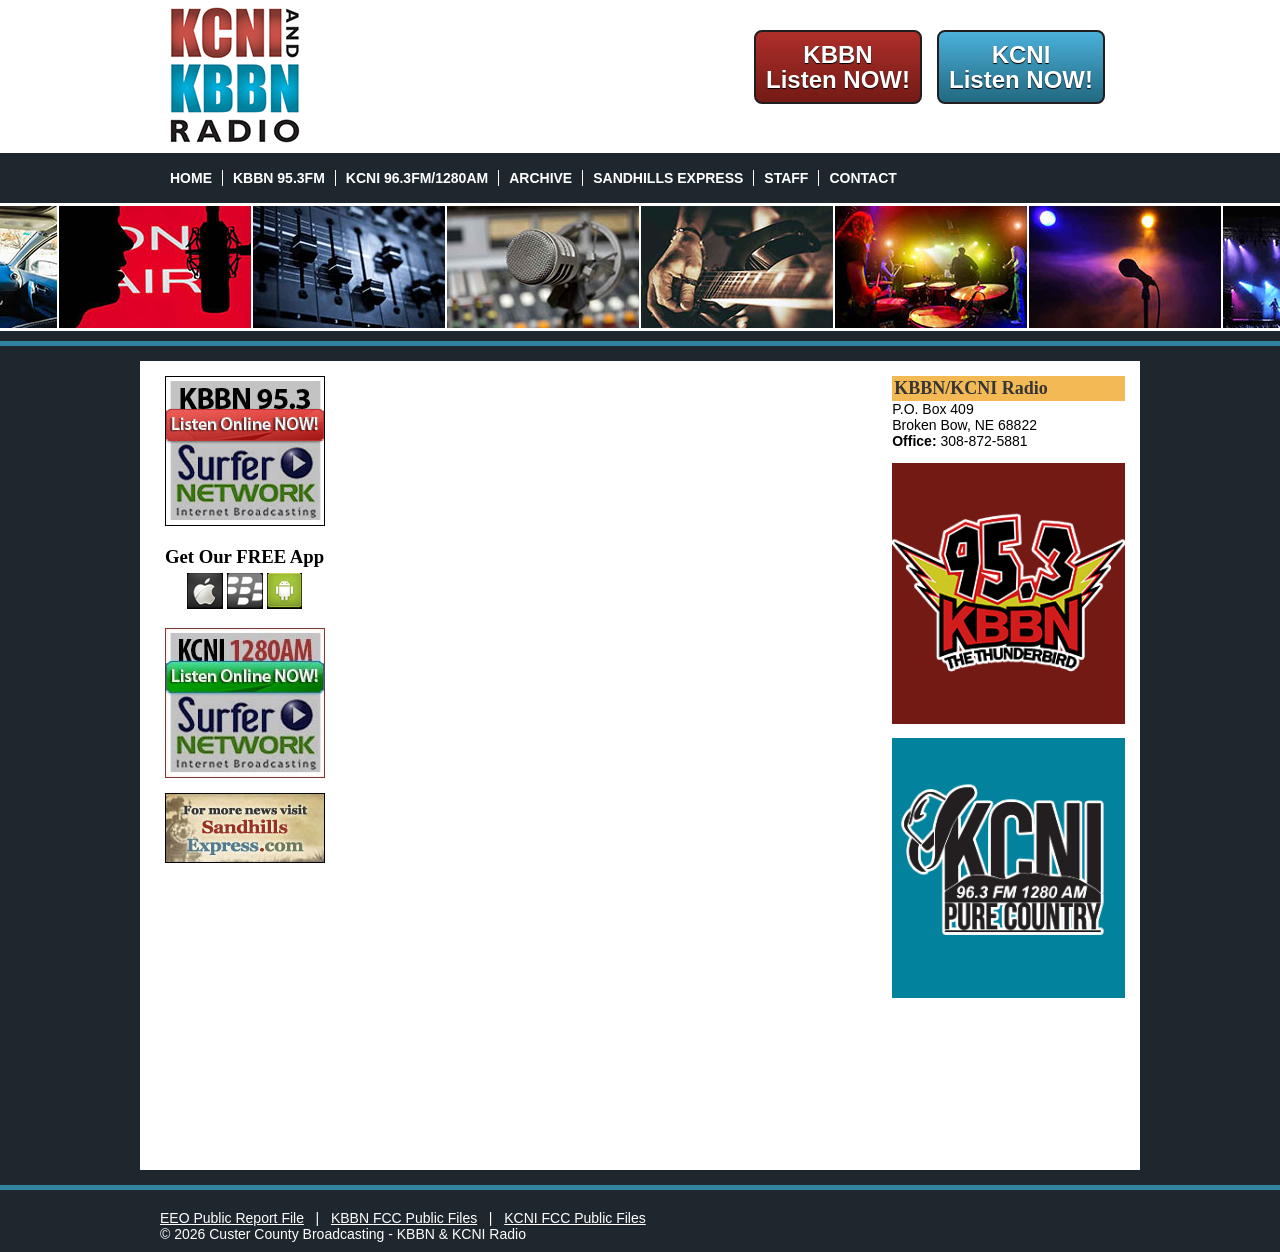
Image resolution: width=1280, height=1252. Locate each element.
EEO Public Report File (232, 1218)
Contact (862, 178)
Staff (786, 178)
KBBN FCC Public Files (404, 1218)
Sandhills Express (668, 178)
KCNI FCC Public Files (575, 1218)
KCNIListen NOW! (1021, 67)
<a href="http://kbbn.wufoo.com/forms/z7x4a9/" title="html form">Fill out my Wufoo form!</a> (608, 765)
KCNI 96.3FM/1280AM (417, 178)
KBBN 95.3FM (279, 178)
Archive (540, 178)
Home (191, 178)
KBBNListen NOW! (838, 67)
